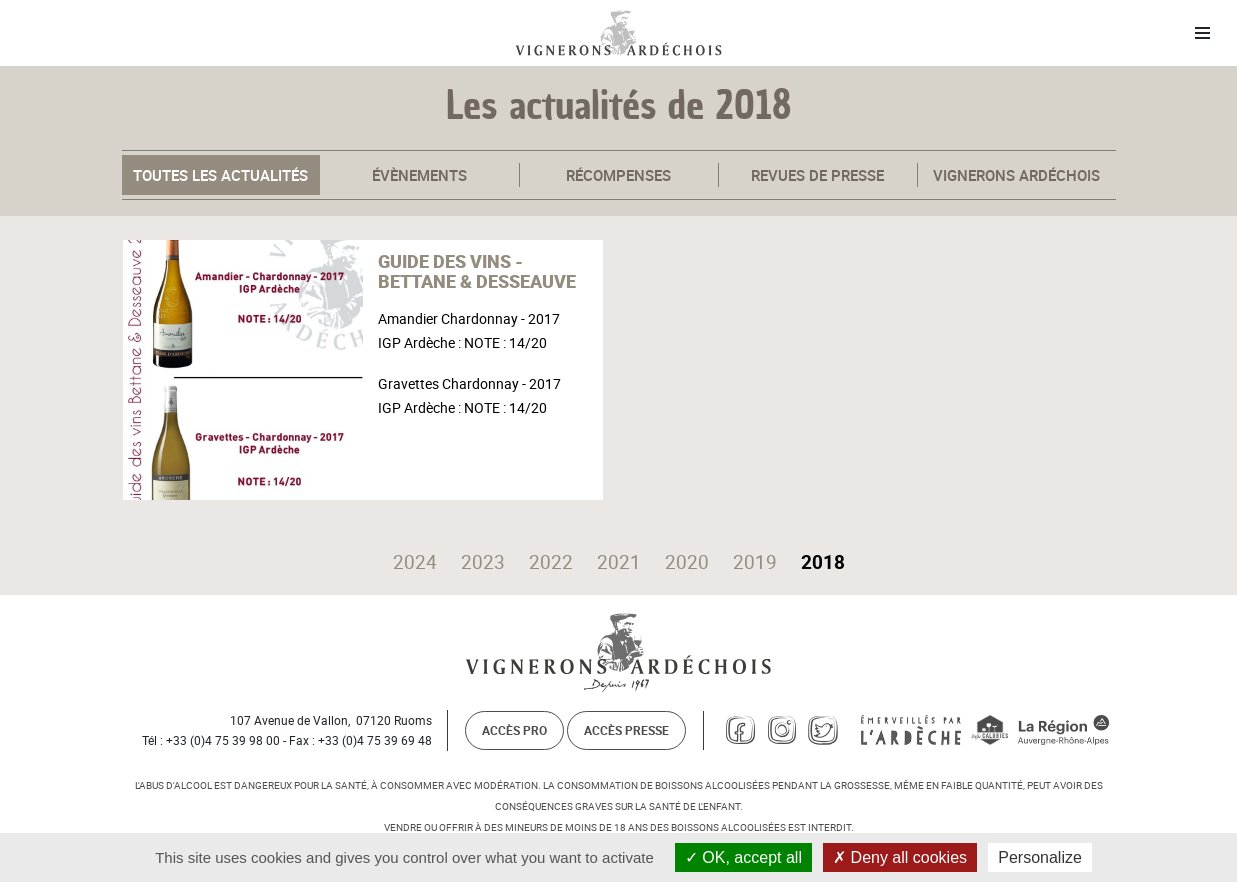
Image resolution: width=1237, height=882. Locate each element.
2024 (415, 562)
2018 (823, 562)
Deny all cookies (900, 857)
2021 (619, 562)
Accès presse (626, 730)
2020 (687, 562)
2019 (755, 562)
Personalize (1040, 857)
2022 (551, 562)
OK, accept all (743, 857)
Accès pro (514, 730)
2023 (483, 562)
